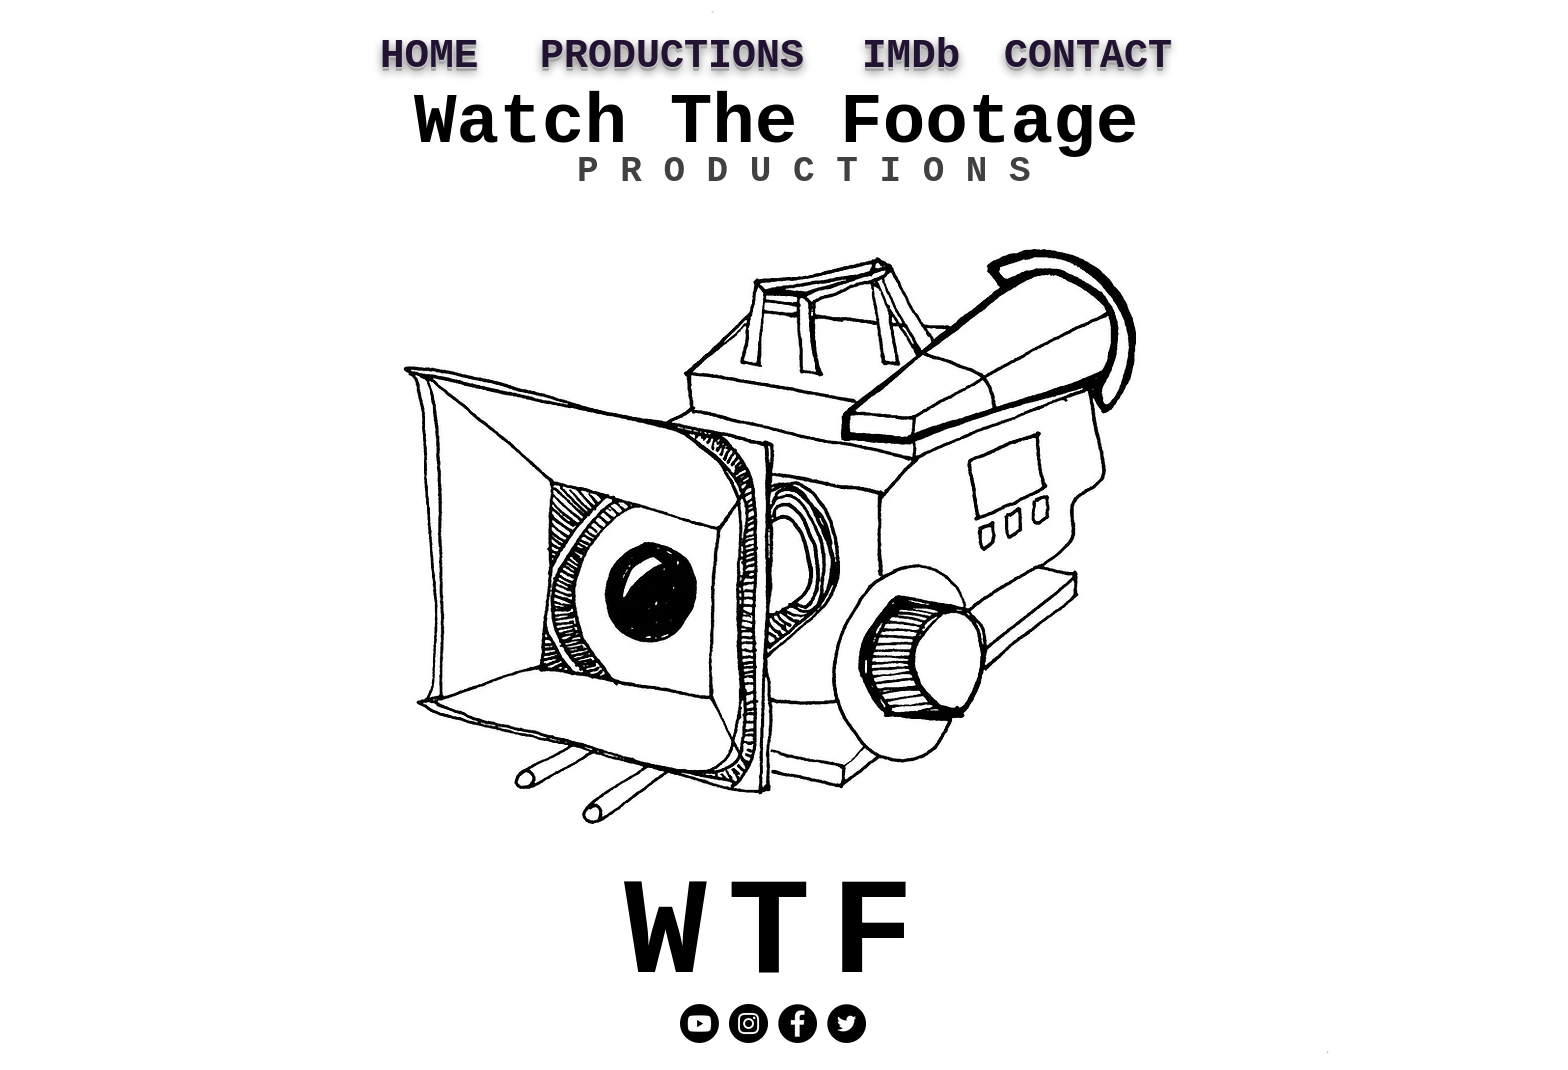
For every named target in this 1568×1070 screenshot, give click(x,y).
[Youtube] (699, 1023)
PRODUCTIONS (672, 56)
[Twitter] (846, 1023)
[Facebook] (797, 1023)
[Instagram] (748, 1023)
